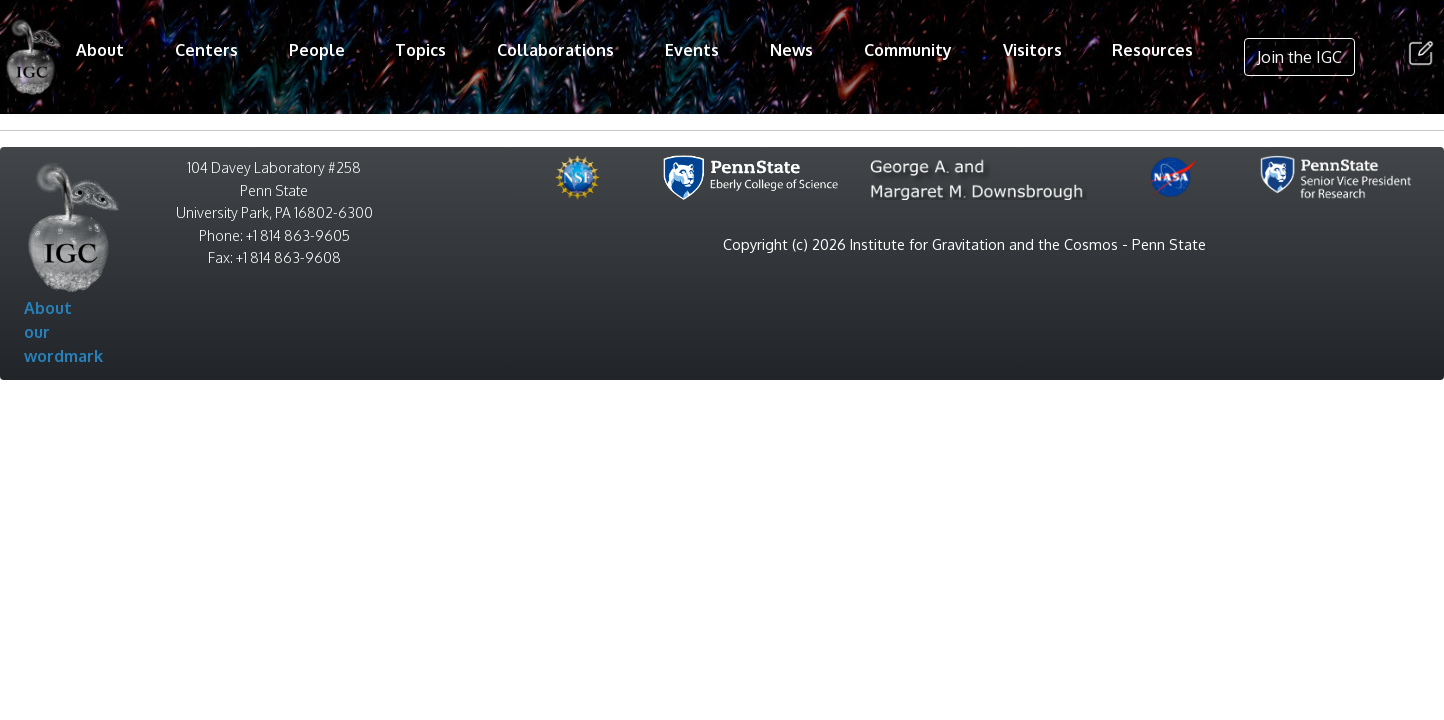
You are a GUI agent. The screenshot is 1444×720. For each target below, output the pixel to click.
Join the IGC (1299, 57)
